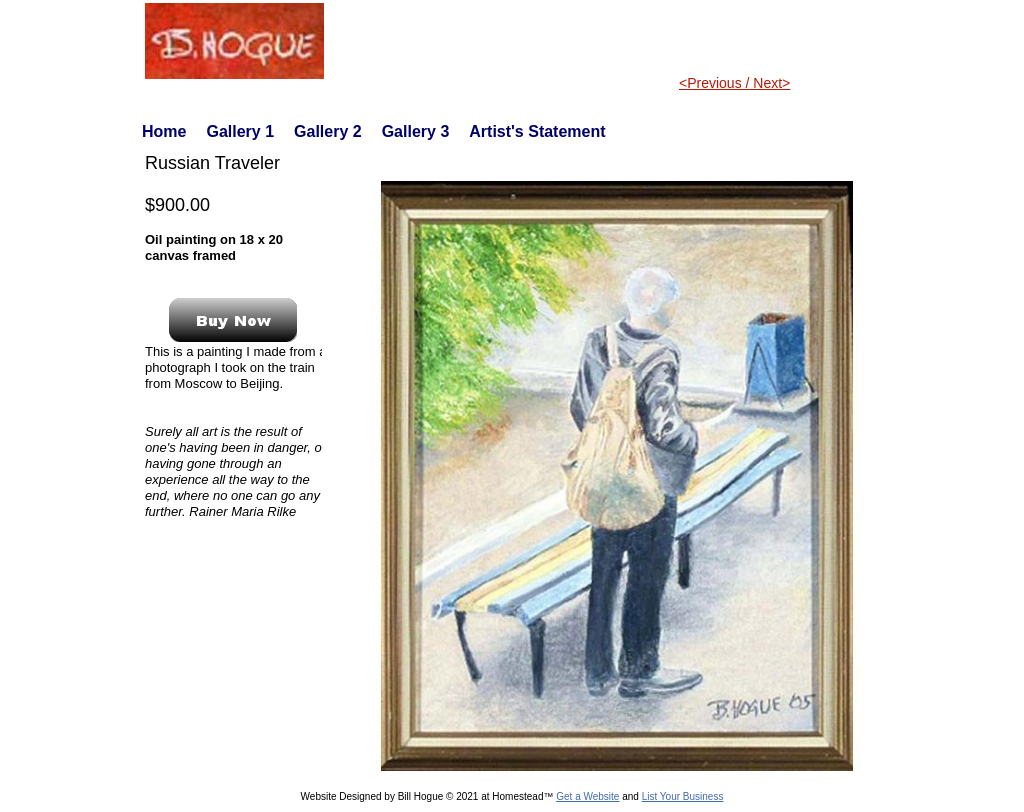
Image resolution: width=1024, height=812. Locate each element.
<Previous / (714, 83)
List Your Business (683, 796)
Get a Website (587, 796)
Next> (769, 83)
